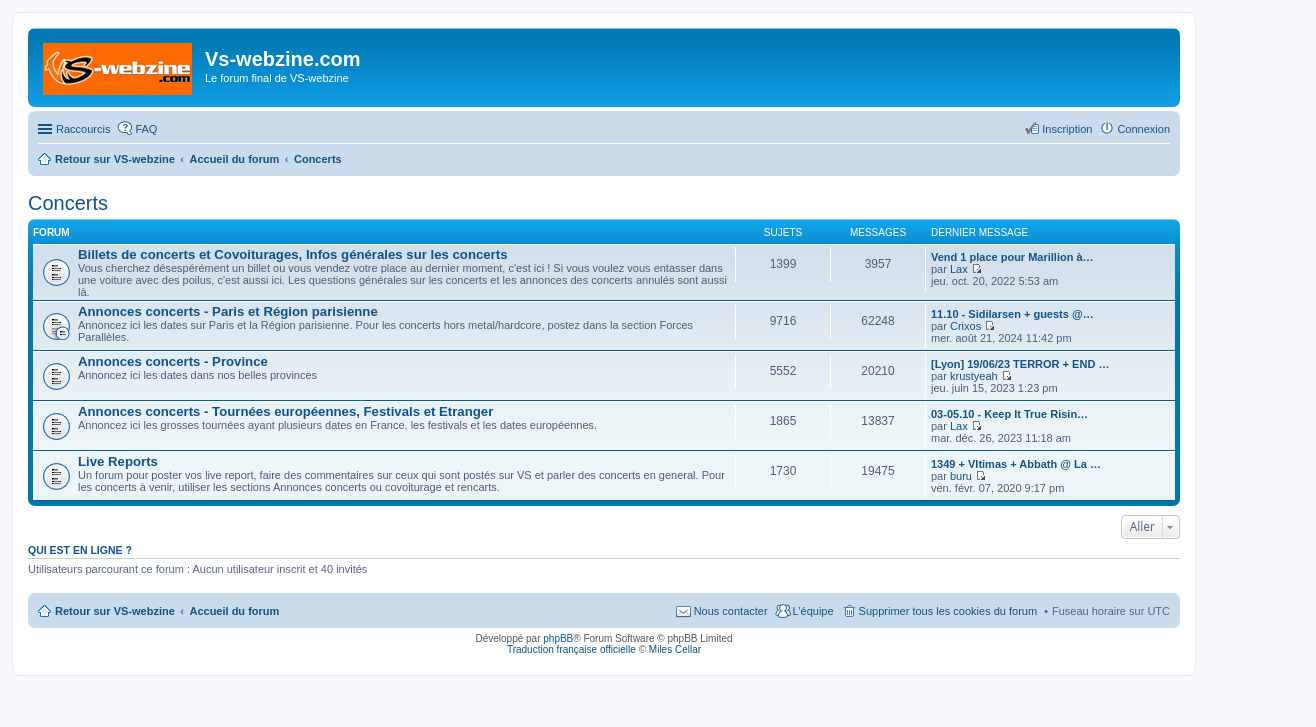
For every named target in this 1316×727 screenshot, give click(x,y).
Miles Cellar (675, 649)
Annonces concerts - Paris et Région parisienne (228, 311)
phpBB (558, 638)
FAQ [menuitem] (146, 129)
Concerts (68, 203)
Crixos (965, 326)
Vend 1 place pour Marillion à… (1012, 257)
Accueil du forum (234, 611)
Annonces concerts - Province (173, 361)
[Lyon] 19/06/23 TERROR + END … (1020, 364)
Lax (959, 269)
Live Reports (118, 461)
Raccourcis (83, 129)
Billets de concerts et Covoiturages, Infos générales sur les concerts (292, 254)
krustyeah (974, 376)
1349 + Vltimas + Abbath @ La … (1016, 464)
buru (961, 476)
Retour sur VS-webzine (115, 611)
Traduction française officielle (571, 649)
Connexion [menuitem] (1143, 129)
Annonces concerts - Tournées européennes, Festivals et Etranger (285, 411)
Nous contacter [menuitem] (731, 611)
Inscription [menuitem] (1067, 129)
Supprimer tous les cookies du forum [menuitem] (948, 611)
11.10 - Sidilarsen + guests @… (1012, 314)
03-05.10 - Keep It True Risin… (1009, 414)
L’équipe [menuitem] (813, 611)
